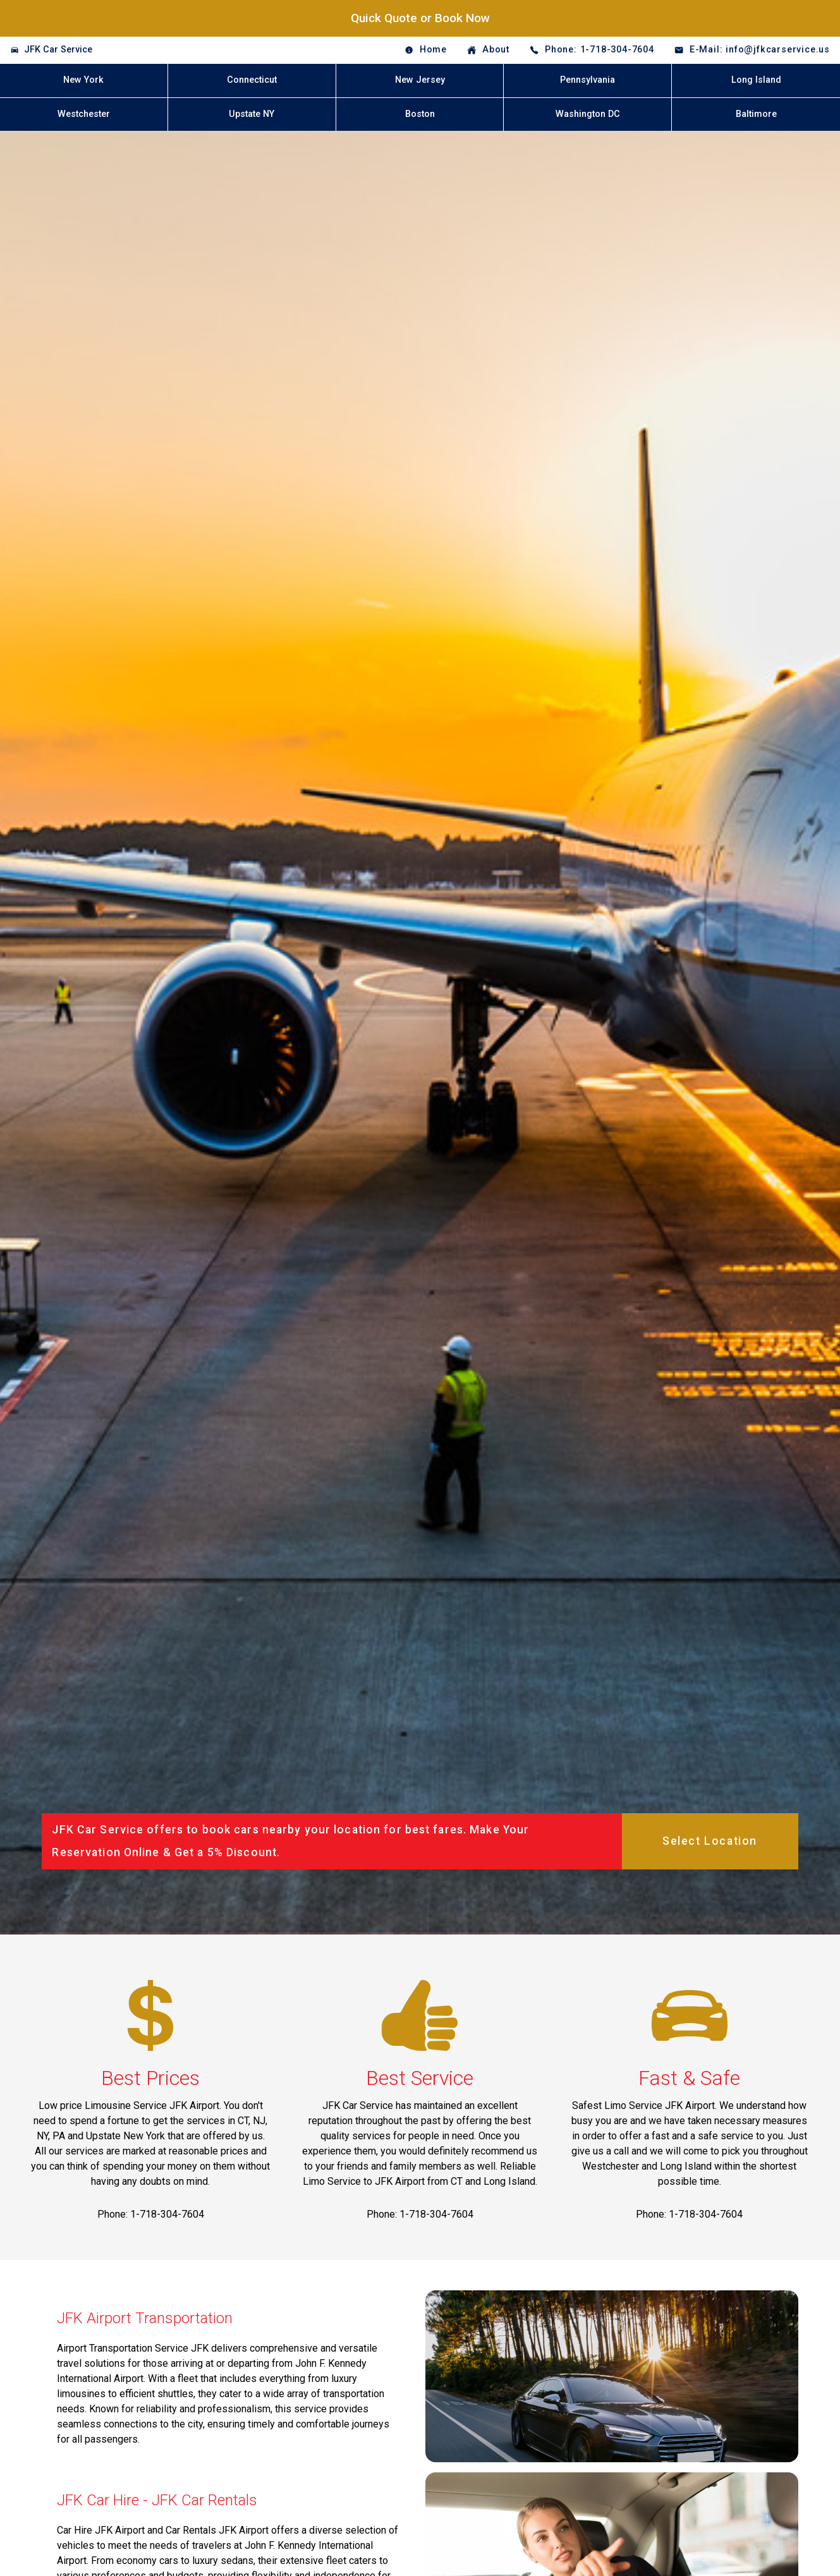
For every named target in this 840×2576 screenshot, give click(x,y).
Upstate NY (251, 114)
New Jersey (420, 80)
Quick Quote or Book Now (420, 18)
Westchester (84, 114)
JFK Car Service (58, 49)
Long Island (756, 80)
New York (83, 80)
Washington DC (588, 114)
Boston (420, 114)
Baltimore (756, 114)
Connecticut (252, 80)
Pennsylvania (587, 80)
